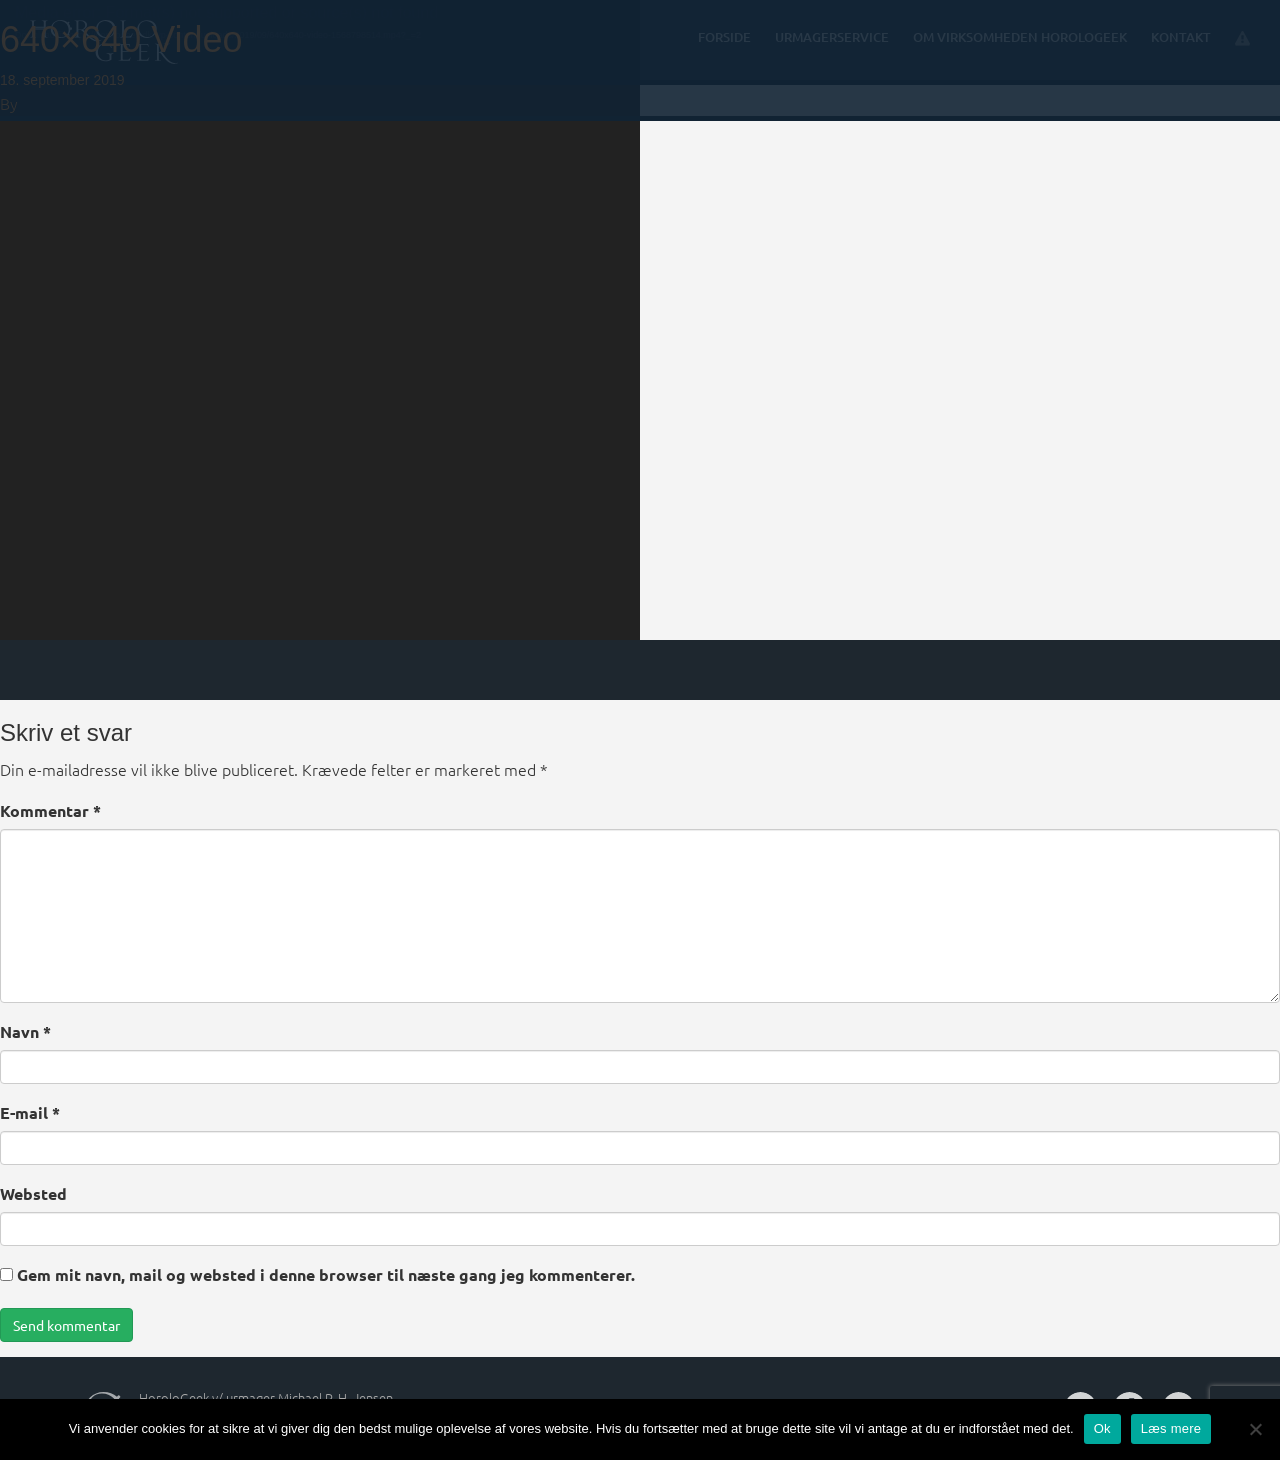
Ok (1102, 1428)
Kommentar (50, 810)
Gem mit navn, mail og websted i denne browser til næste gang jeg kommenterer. (326, 1274)
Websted (33, 1193)
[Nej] (1255, 1429)
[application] (320, 320)
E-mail (30, 1112)
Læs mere (1171, 1428)
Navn (25, 1031)
